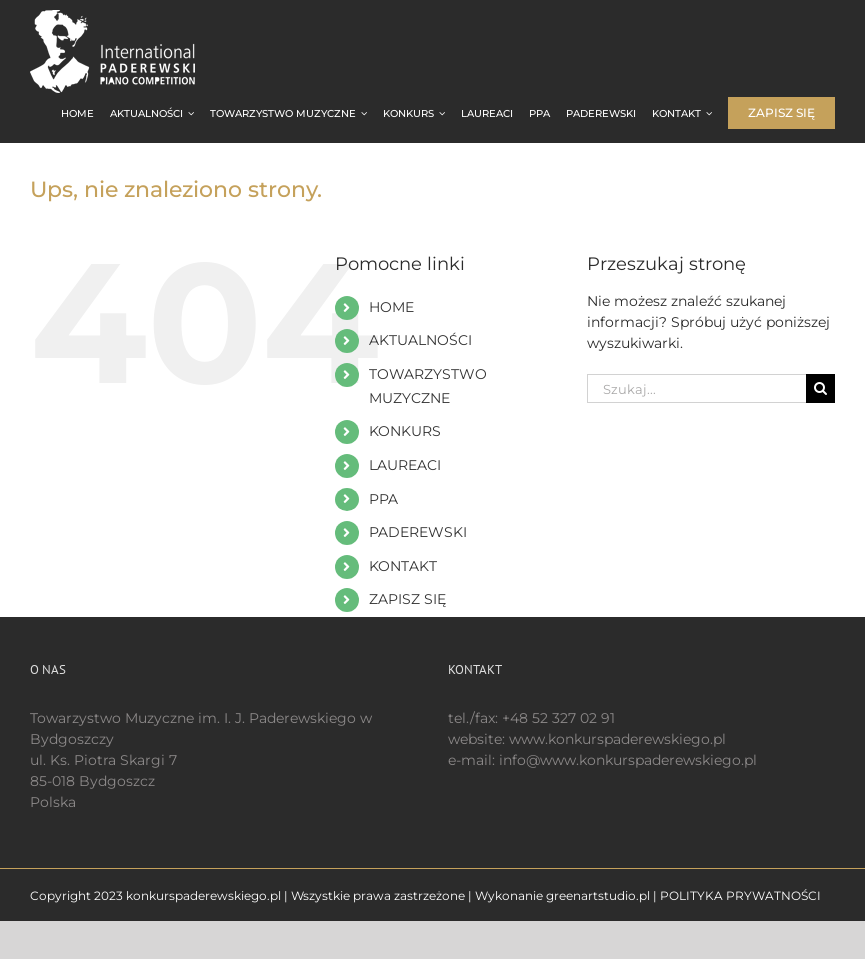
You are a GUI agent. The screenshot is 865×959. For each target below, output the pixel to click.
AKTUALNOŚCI (420, 340)
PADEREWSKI (418, 532)
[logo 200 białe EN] (130, 17)
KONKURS (405, 431)
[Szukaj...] (696, 388)
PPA (383, 499)
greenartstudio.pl (598, 895)
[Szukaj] (820, 388)
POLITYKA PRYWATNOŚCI (740, 895)
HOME (391, 307)
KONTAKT (403, 566)
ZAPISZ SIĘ (407, 599)
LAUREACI (405, 465)
